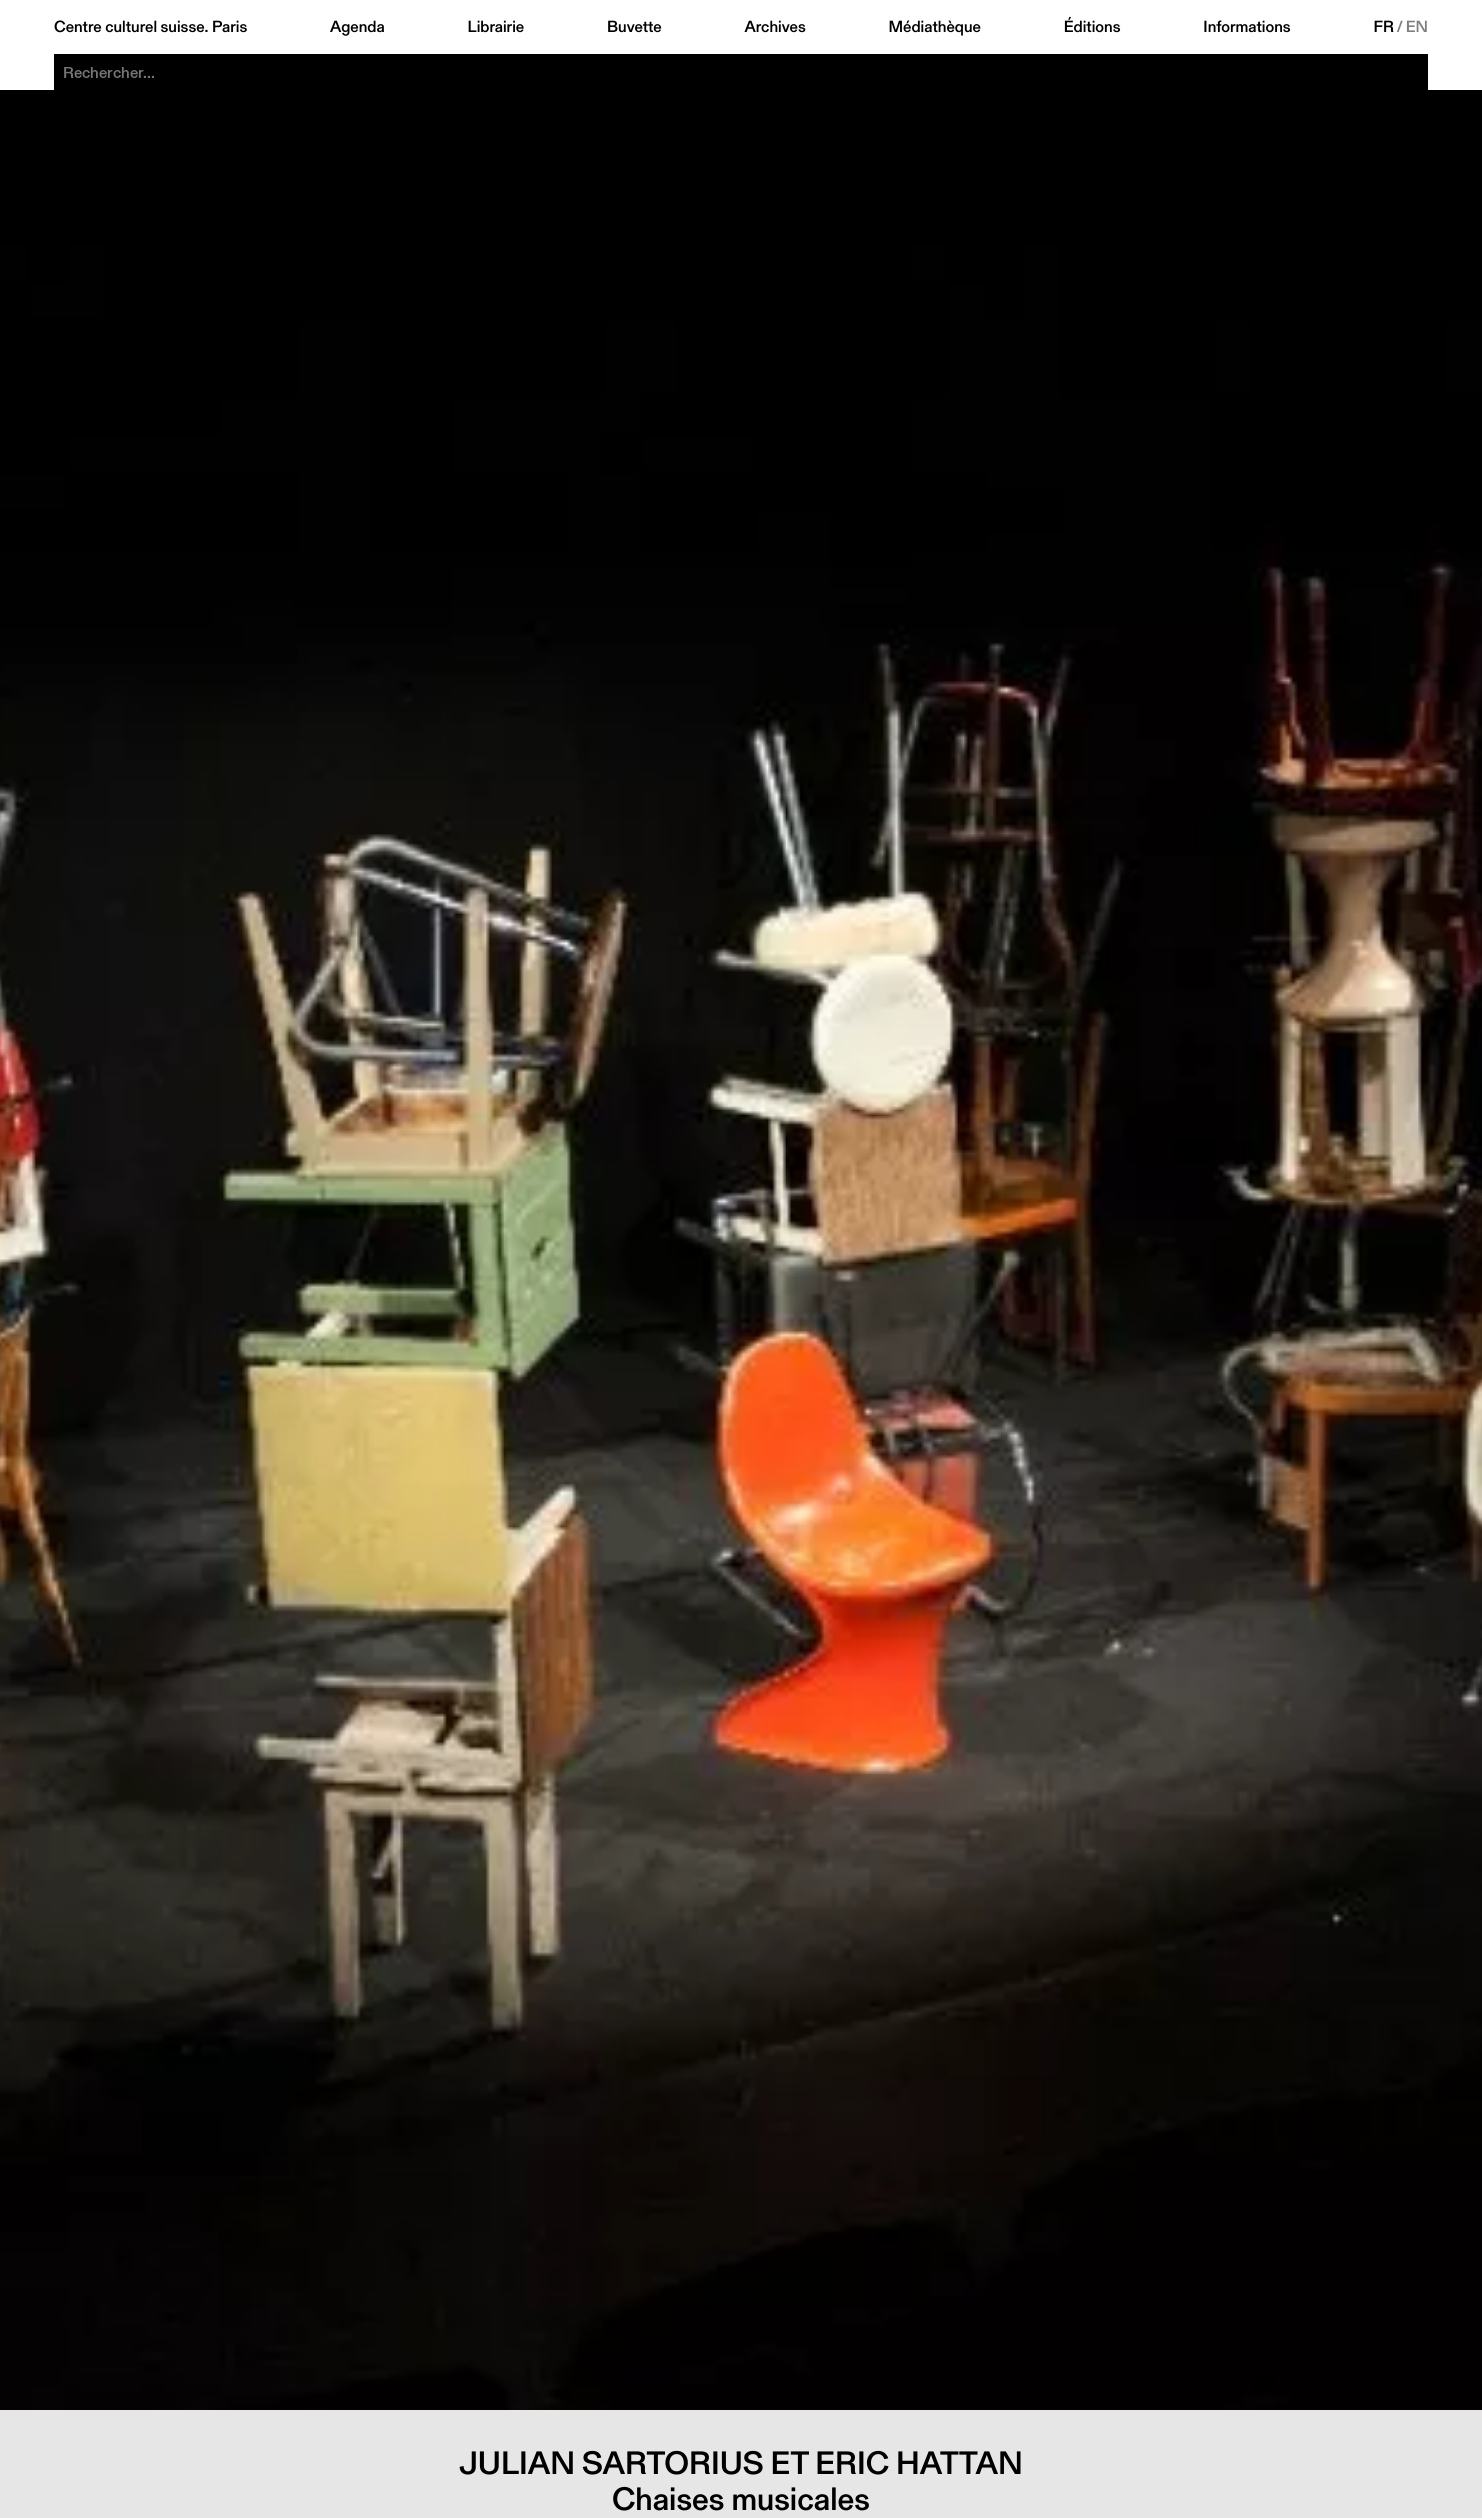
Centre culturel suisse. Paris (150, 27)
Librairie (496, 27)
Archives (774, 27)
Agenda (357, 27)
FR (1383, 27)
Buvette (634, 27)
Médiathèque (935, 27)
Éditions (1092, 27)
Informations (1246, 27)
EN (1417, 27)
